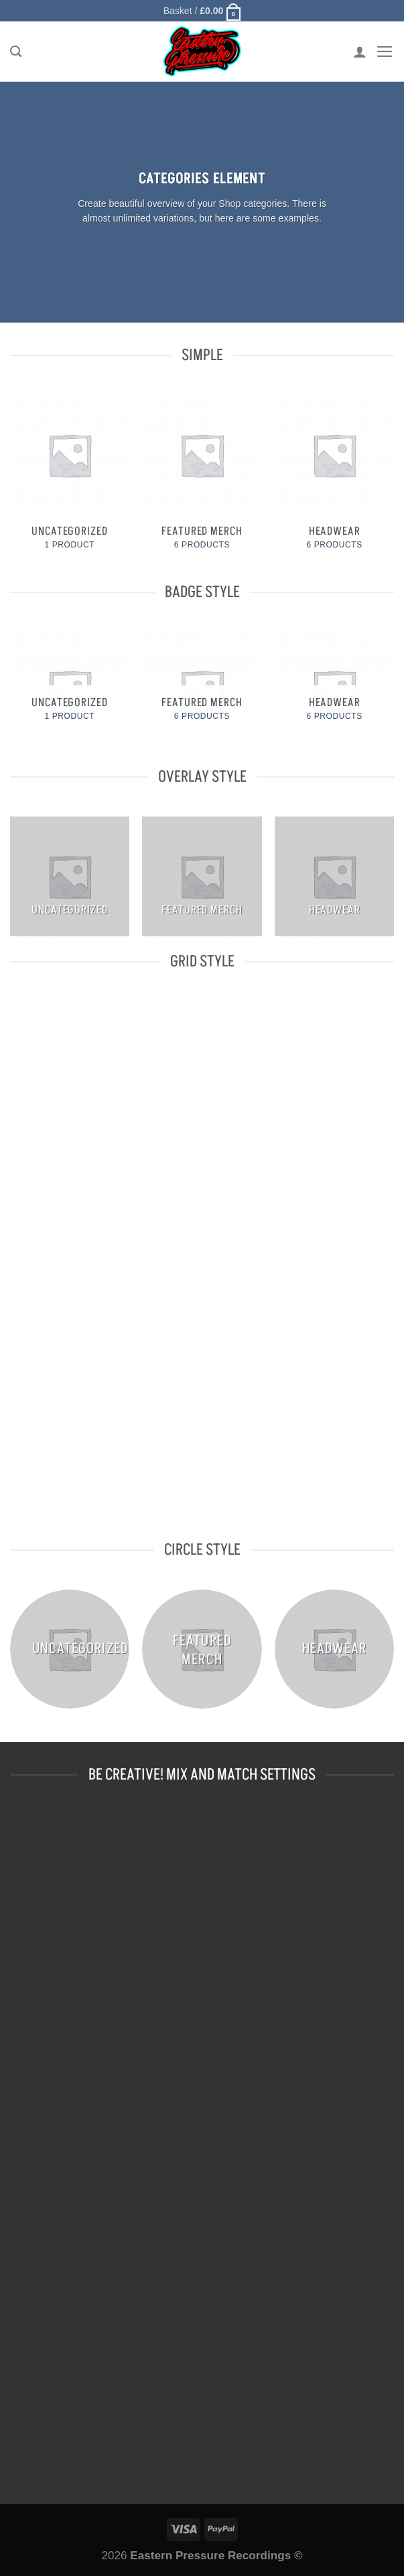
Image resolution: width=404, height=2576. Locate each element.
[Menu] (384, 53)
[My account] (358, 53)
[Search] (16, 53)
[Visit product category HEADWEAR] (334, 482)
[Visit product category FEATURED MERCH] (201, 482)
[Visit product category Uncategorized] (69, 482)
